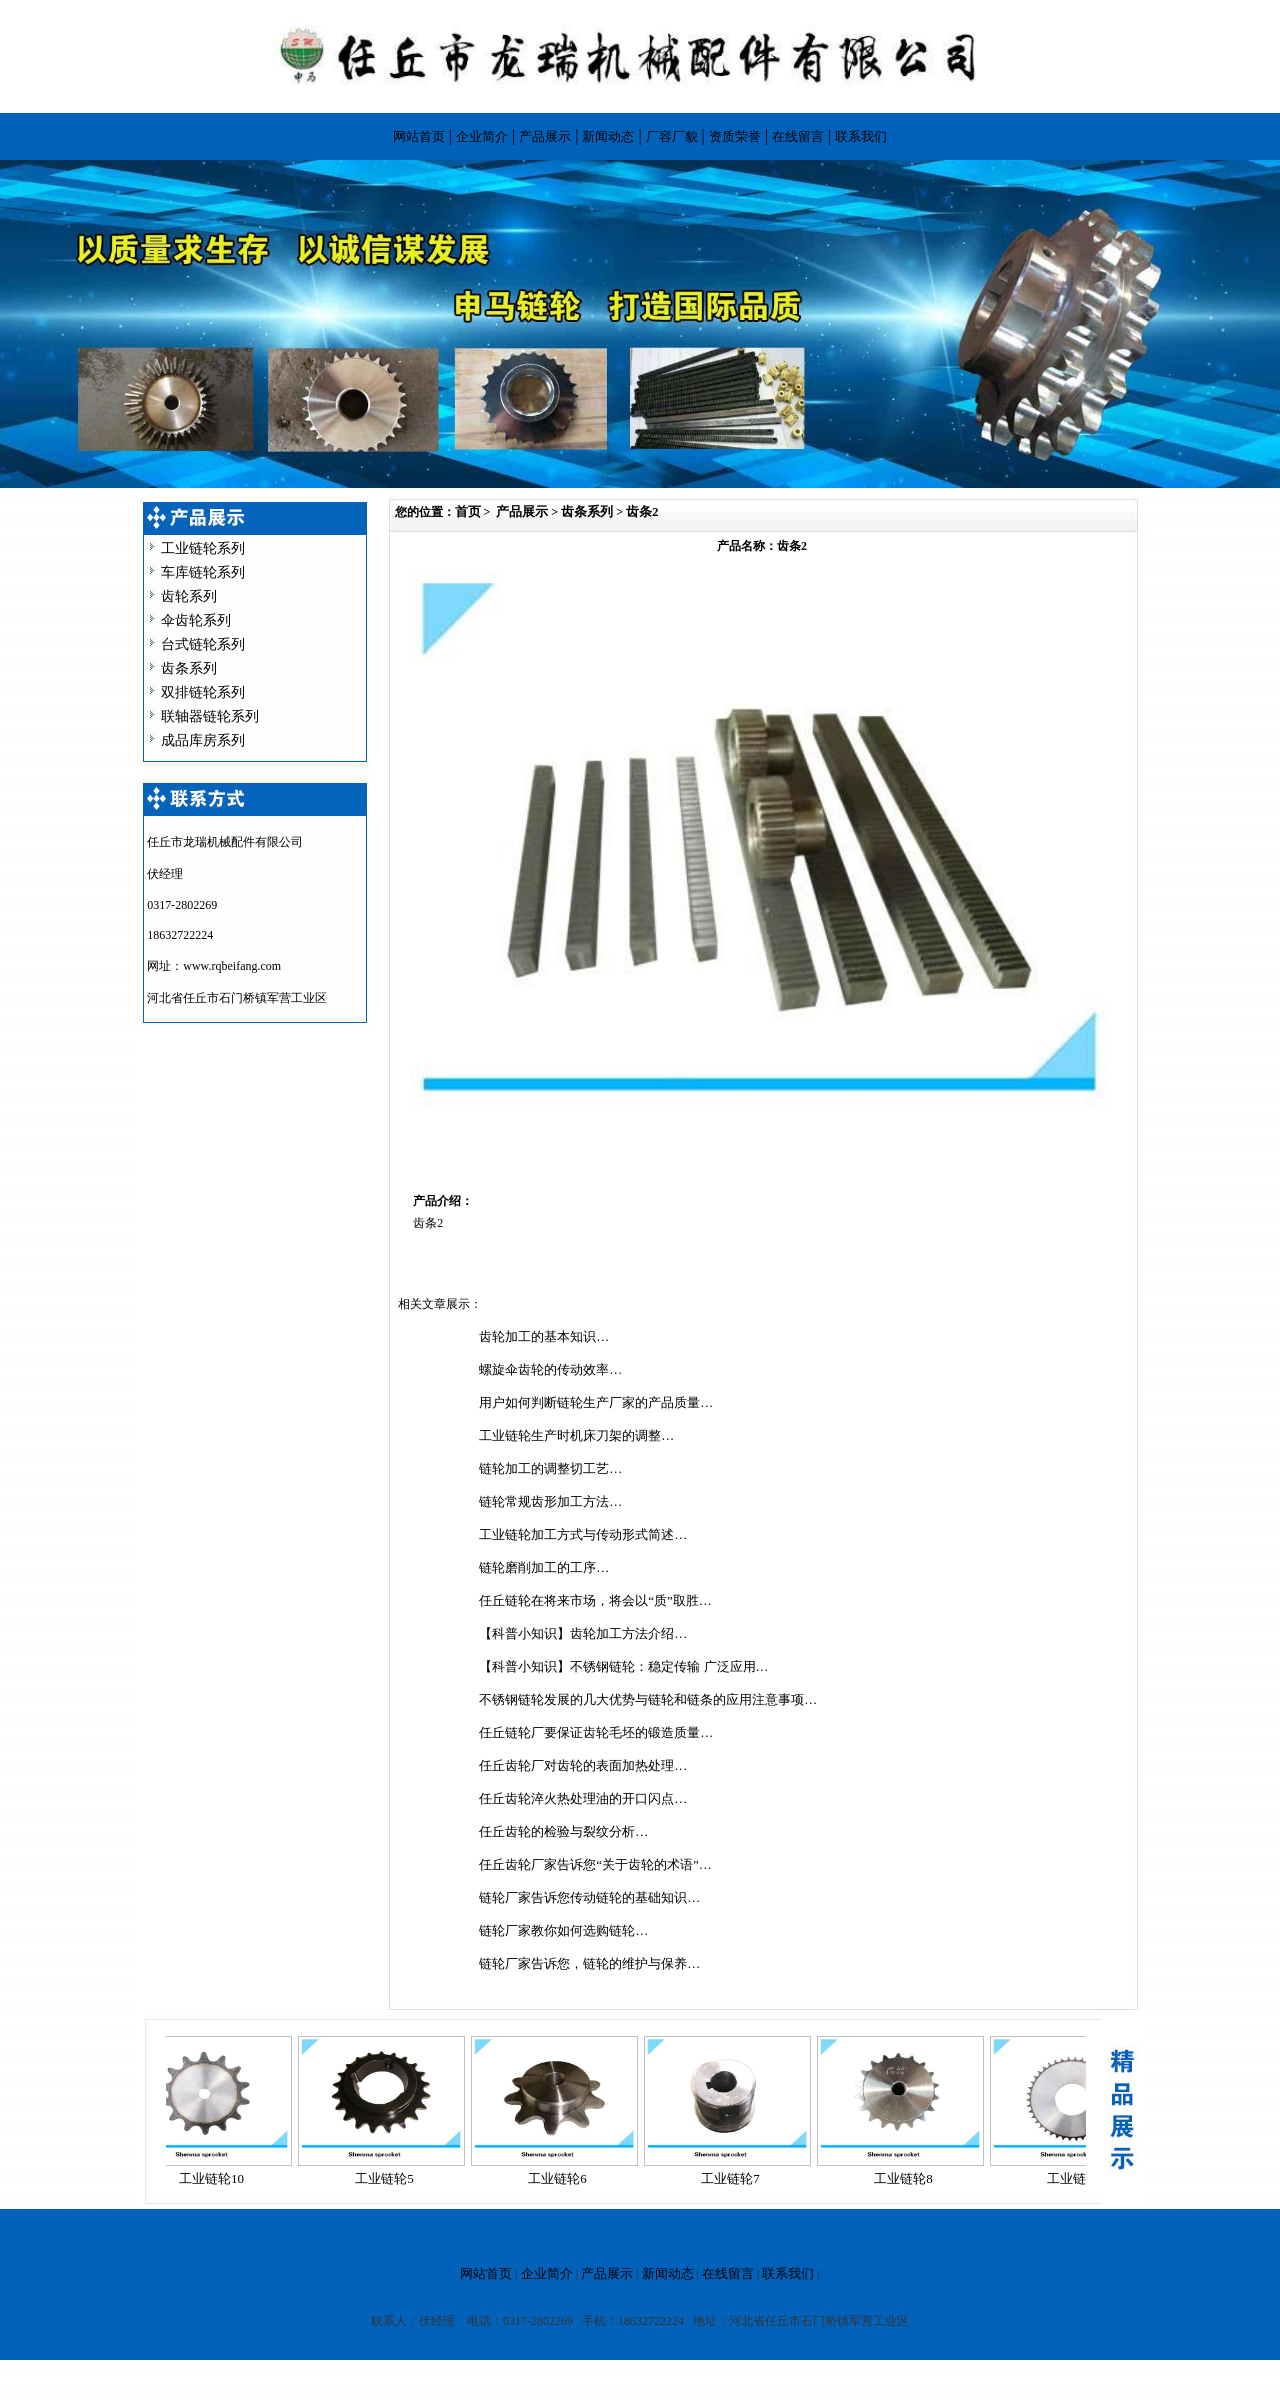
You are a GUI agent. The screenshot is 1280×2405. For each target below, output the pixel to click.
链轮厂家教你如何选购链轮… (563, 1930)
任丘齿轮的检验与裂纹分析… (563, 1831)
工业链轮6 (563, 2178)
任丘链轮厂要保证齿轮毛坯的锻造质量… (596, 1732)
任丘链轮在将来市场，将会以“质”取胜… (595, 1600)
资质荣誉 (735, 136)
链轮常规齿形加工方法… (550, 1501)
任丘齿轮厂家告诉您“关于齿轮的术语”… (595, 1864)
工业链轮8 (909, 2178)
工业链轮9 (1082, 2178)
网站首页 (419, 136)
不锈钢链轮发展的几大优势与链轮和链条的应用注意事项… (648, 1699)
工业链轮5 (390, 2178)
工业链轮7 (736, 2178)
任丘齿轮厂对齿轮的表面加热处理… (583, 1765)
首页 (468, 511)
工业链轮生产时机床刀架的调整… (576, 1435)
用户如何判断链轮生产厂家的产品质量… (596, 1402)
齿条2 (642, 511)
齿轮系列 (189, 596)
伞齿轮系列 (196, 620)
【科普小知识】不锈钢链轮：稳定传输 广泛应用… (623, 1666)
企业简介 (482, 136)
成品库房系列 (203, 740)
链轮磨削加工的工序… (544, 1567)
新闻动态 (608, 136)
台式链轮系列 (203, 644)
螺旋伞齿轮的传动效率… (550, 1369)
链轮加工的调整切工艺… (550, 1468)
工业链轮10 (217, 2178)
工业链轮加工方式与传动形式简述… (583, 1534)
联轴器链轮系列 (210, 716)
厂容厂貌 (672, 136)
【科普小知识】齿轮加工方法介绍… (583, 1633)
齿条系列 (189, 668)
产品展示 (545, 136)
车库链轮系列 (203, 572)
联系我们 (861, 136)
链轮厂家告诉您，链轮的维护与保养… (589, 1963)
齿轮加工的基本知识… (544, 1336)
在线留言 (798, 136)
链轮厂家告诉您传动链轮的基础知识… (589, 1897)
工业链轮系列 (203, 548)
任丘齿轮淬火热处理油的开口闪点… (583, 1798)
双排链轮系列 (203, 692)
